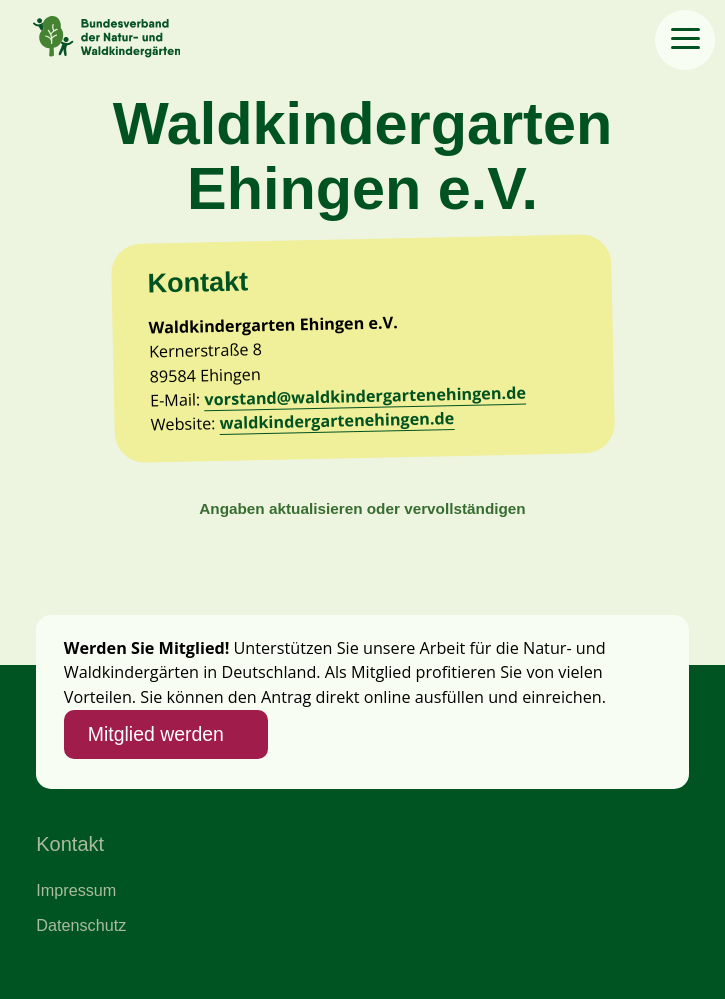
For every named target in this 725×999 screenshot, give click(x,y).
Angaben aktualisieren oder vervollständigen (362, 508)
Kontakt (70, 844)
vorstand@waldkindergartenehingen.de (365, 396)
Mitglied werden (156, 734)
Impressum (76, 890)
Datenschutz (81, 925)
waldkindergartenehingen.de (336, 421)
